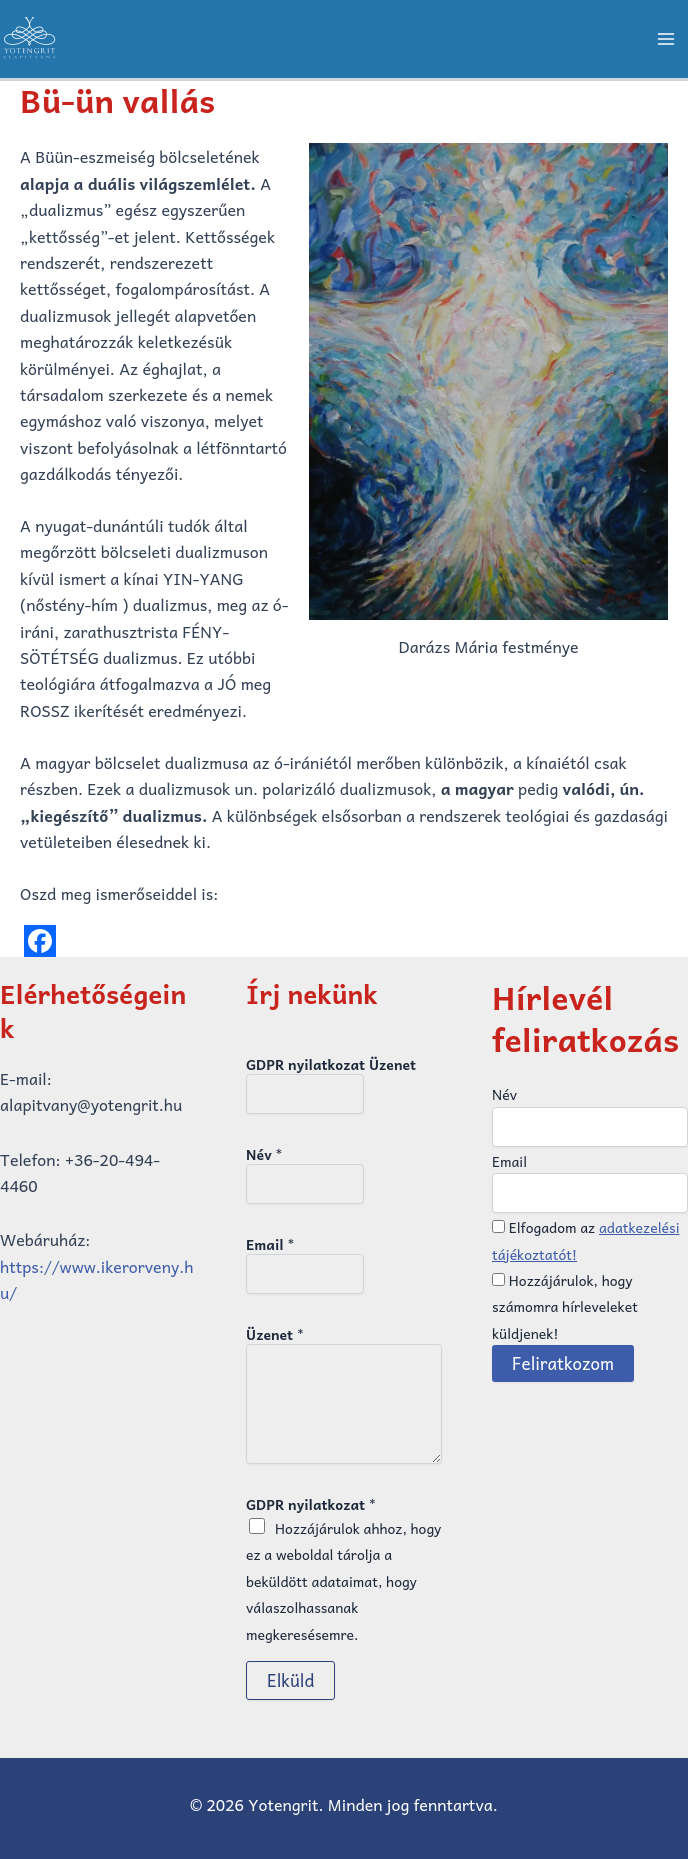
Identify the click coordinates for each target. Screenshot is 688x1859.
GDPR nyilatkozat (311, 1504)
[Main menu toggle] (666, 39)
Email (270, 1244)
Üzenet (275, 1334)
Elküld (290, 1680)
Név (264, 1154)
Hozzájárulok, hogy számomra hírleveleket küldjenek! (565, 1306)
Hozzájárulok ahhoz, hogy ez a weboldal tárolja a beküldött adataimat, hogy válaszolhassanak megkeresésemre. (343, 1581)
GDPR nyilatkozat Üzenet (331, 1064)
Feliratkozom (563, 1363)
